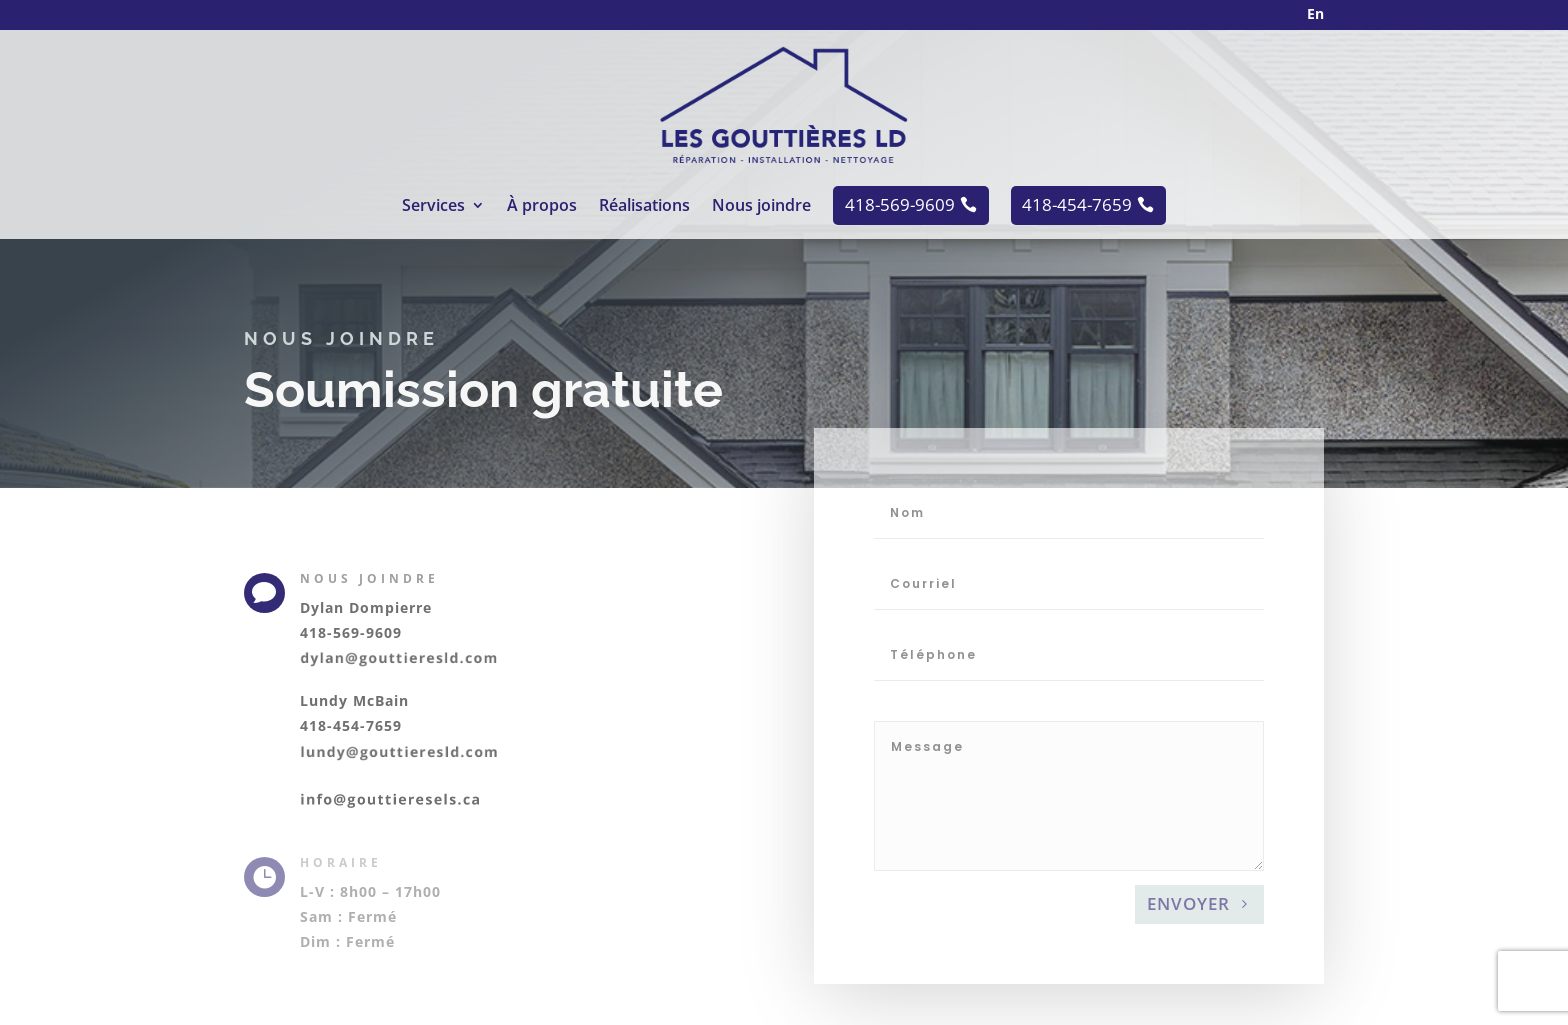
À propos (542, 207)
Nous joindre (761, 207)
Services (433, 207)
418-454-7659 (351, 725)
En (1315, 13)
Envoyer (1188, 958)
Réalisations (644, 207)
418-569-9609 (351, 632)
